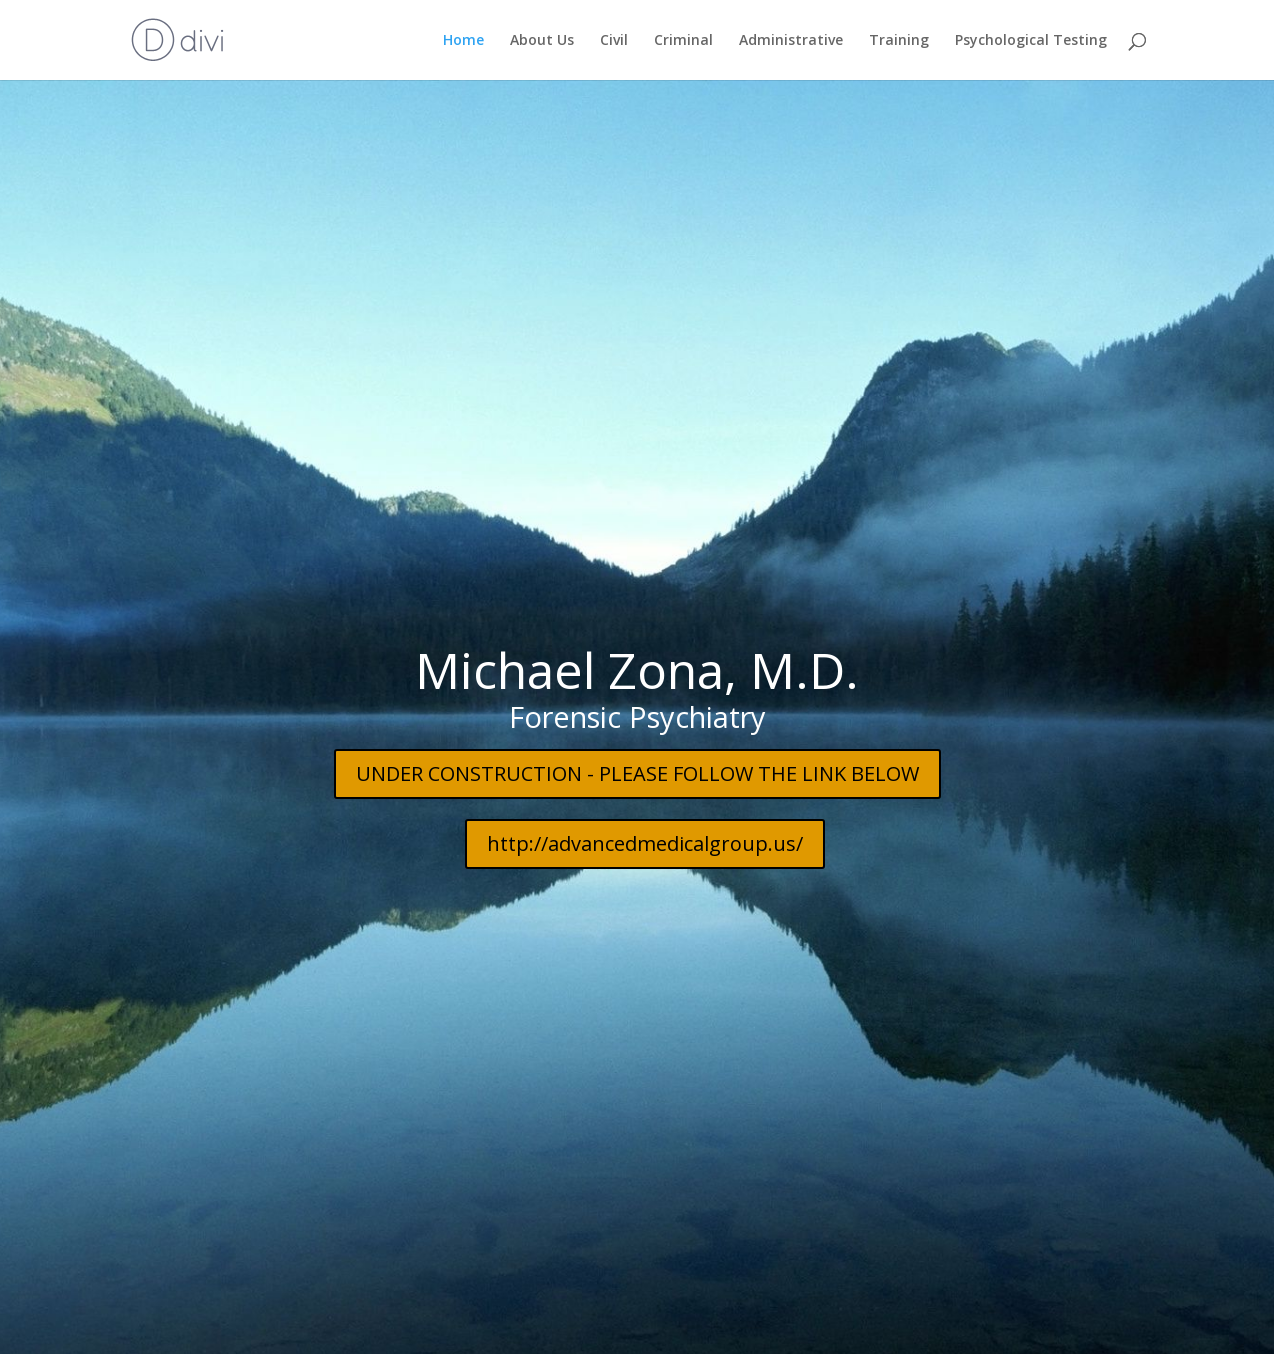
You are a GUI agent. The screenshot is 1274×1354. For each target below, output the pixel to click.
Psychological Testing (1031, 41)
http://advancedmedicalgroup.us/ (645, 810)
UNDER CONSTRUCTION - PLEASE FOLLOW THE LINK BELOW (637, 740)
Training (899, 41)
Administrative (791, 41)
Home (463, 41)
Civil (614, 41)
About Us (542, 41)
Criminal (683, 41)
